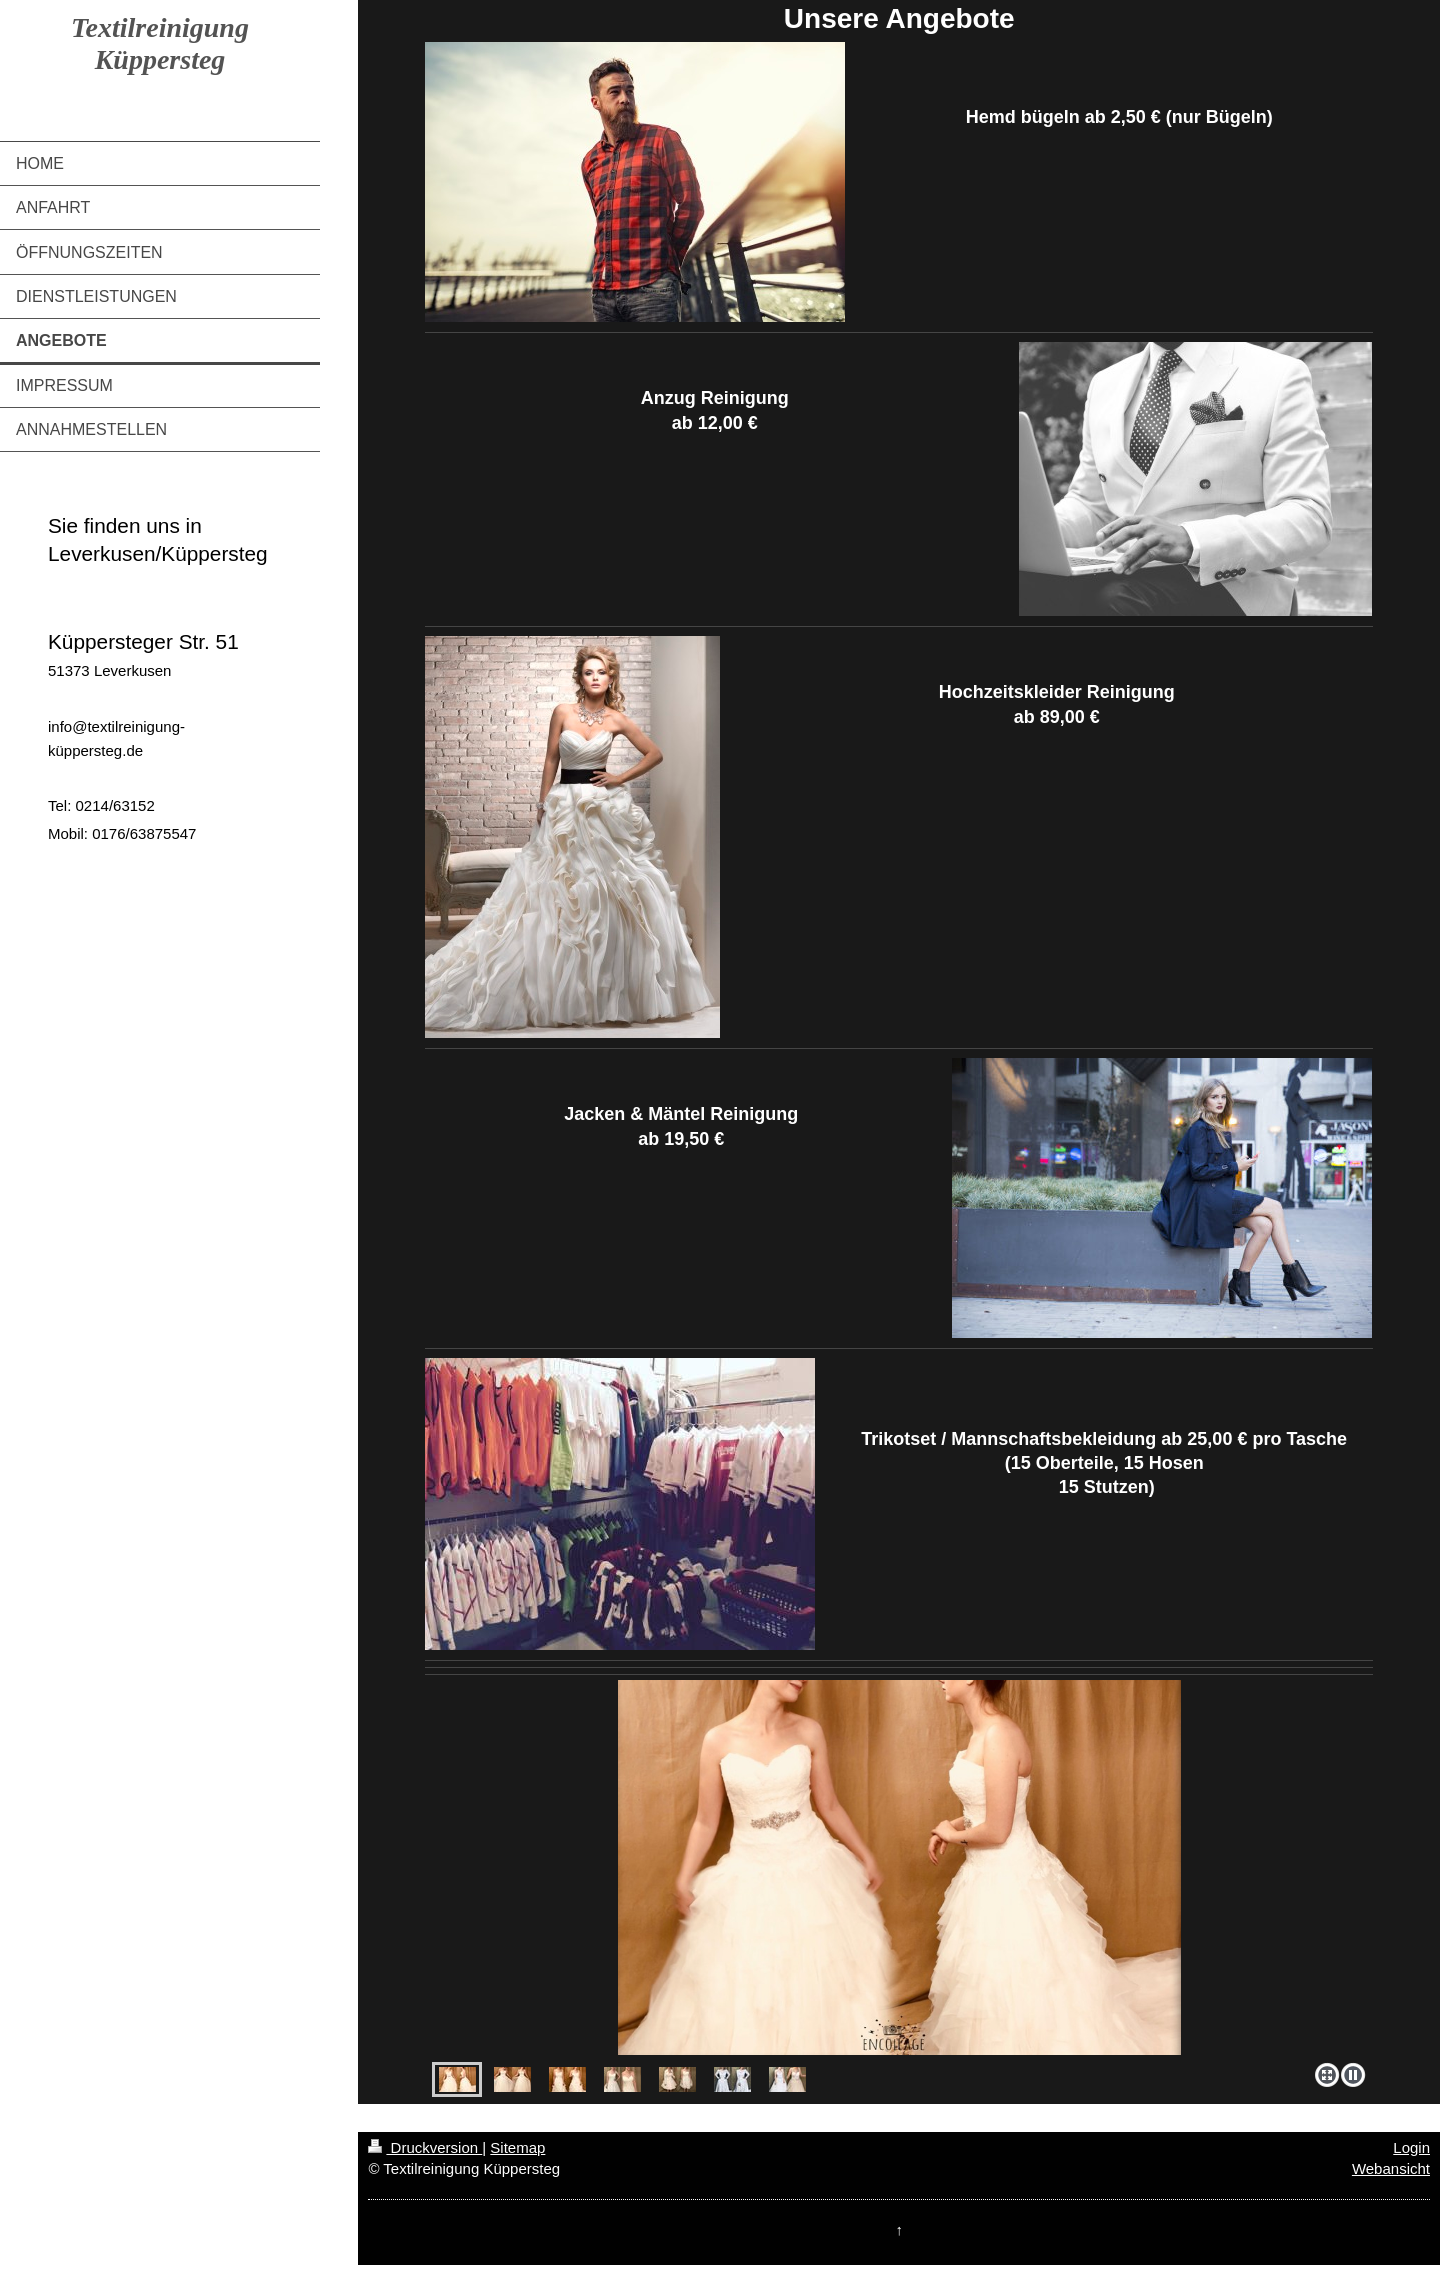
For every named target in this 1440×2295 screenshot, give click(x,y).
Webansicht (1391, 2168)
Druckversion (425, 2147)
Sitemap (517, 2147)
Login (1411, 2147)
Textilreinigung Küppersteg (160, 43)
